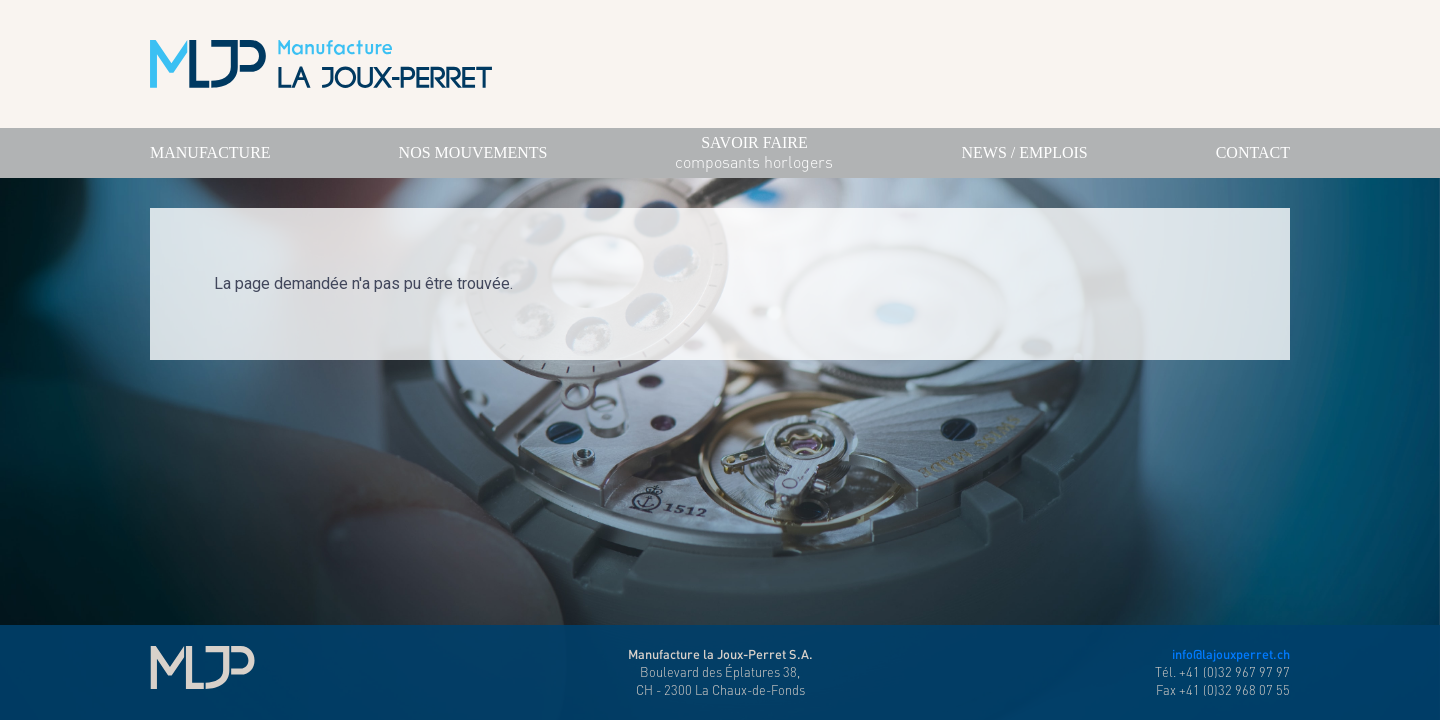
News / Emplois (1024, 152)
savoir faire (754, 154)
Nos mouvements (473, 152)
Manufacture (210, 152)
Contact (1253, 152)
